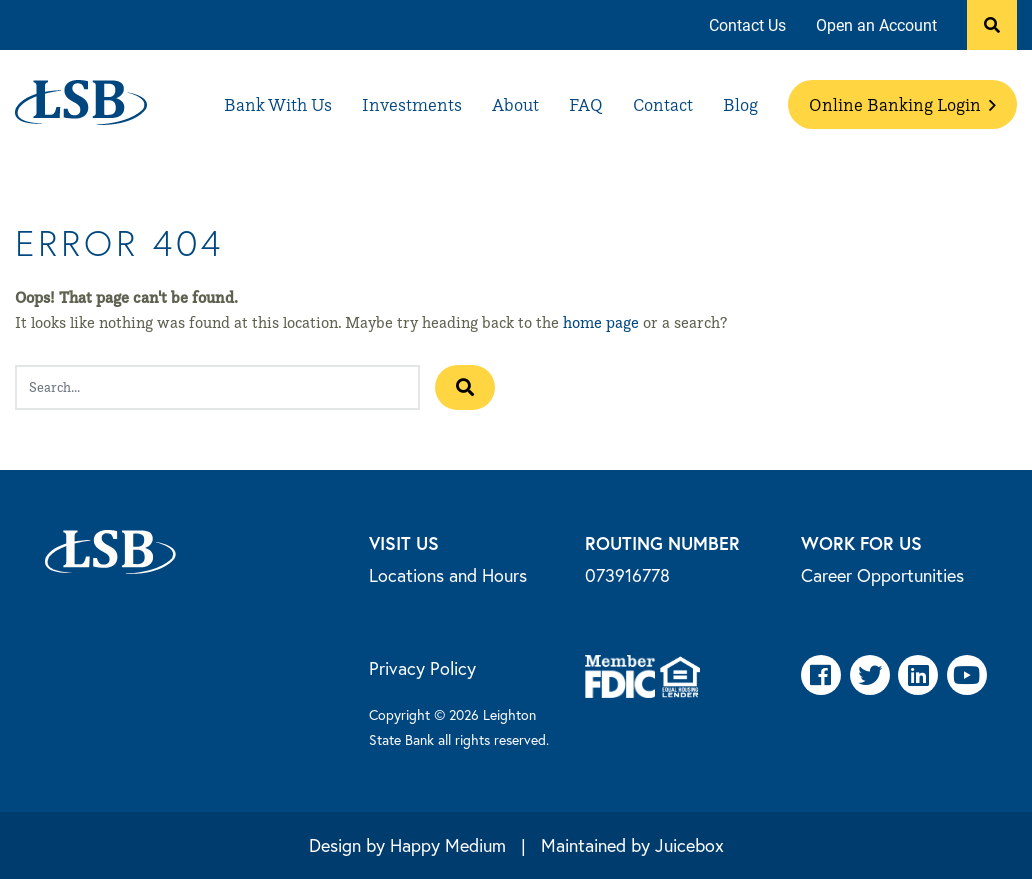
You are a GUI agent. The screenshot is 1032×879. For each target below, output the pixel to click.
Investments (412, 104)
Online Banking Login (902, 104)
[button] (992, 25)
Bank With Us (278, 104)
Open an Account (876, 24)
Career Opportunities (882, 575)
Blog (740, 104)
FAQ (586, 104)
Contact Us (747, 24)
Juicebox (689, 845)
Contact (663, 104)
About (515, 104)
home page (601, 322)
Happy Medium (448, 845)
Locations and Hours (448, 575)
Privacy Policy (422, 668)
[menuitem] (747, 25)
